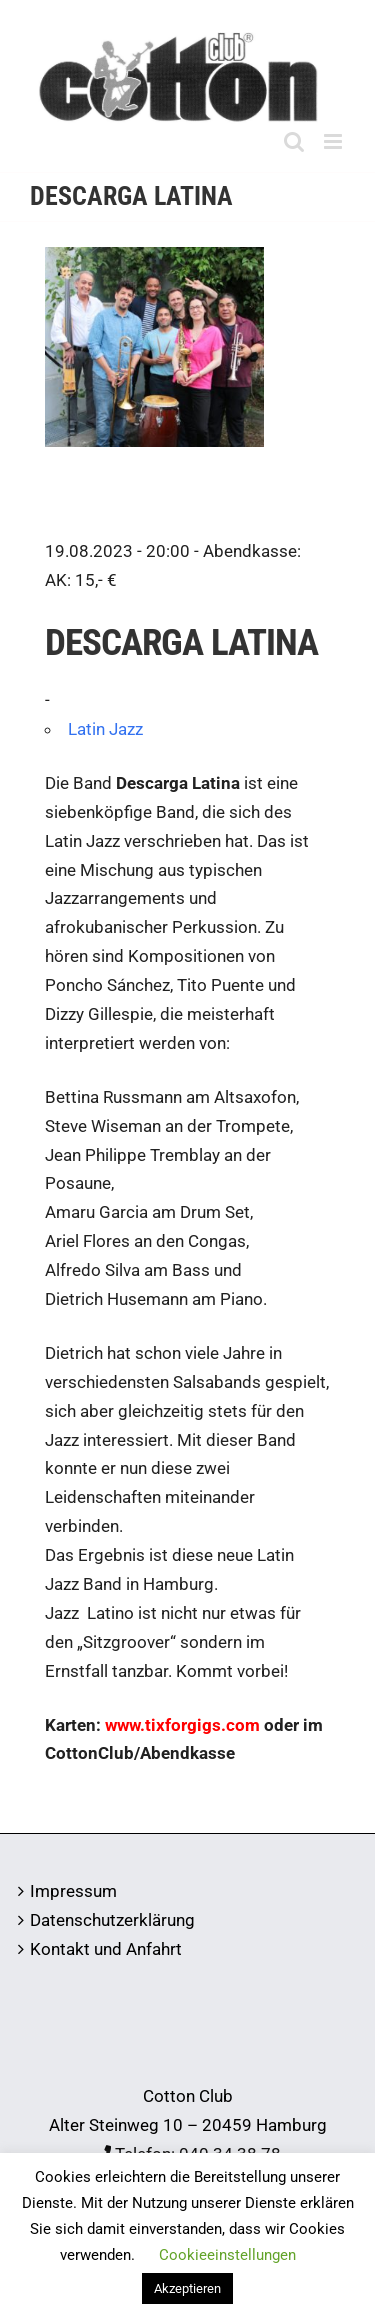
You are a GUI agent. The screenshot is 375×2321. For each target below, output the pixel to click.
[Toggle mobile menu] (334, 141)
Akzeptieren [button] (187, 2288)
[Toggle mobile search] (294, 141)
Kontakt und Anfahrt (106, 1949)
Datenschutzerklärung (112, 1920)
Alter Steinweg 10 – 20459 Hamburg (188, 2125)
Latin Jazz (105, 729)
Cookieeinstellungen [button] (227, 2255)
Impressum (73, 1891)
